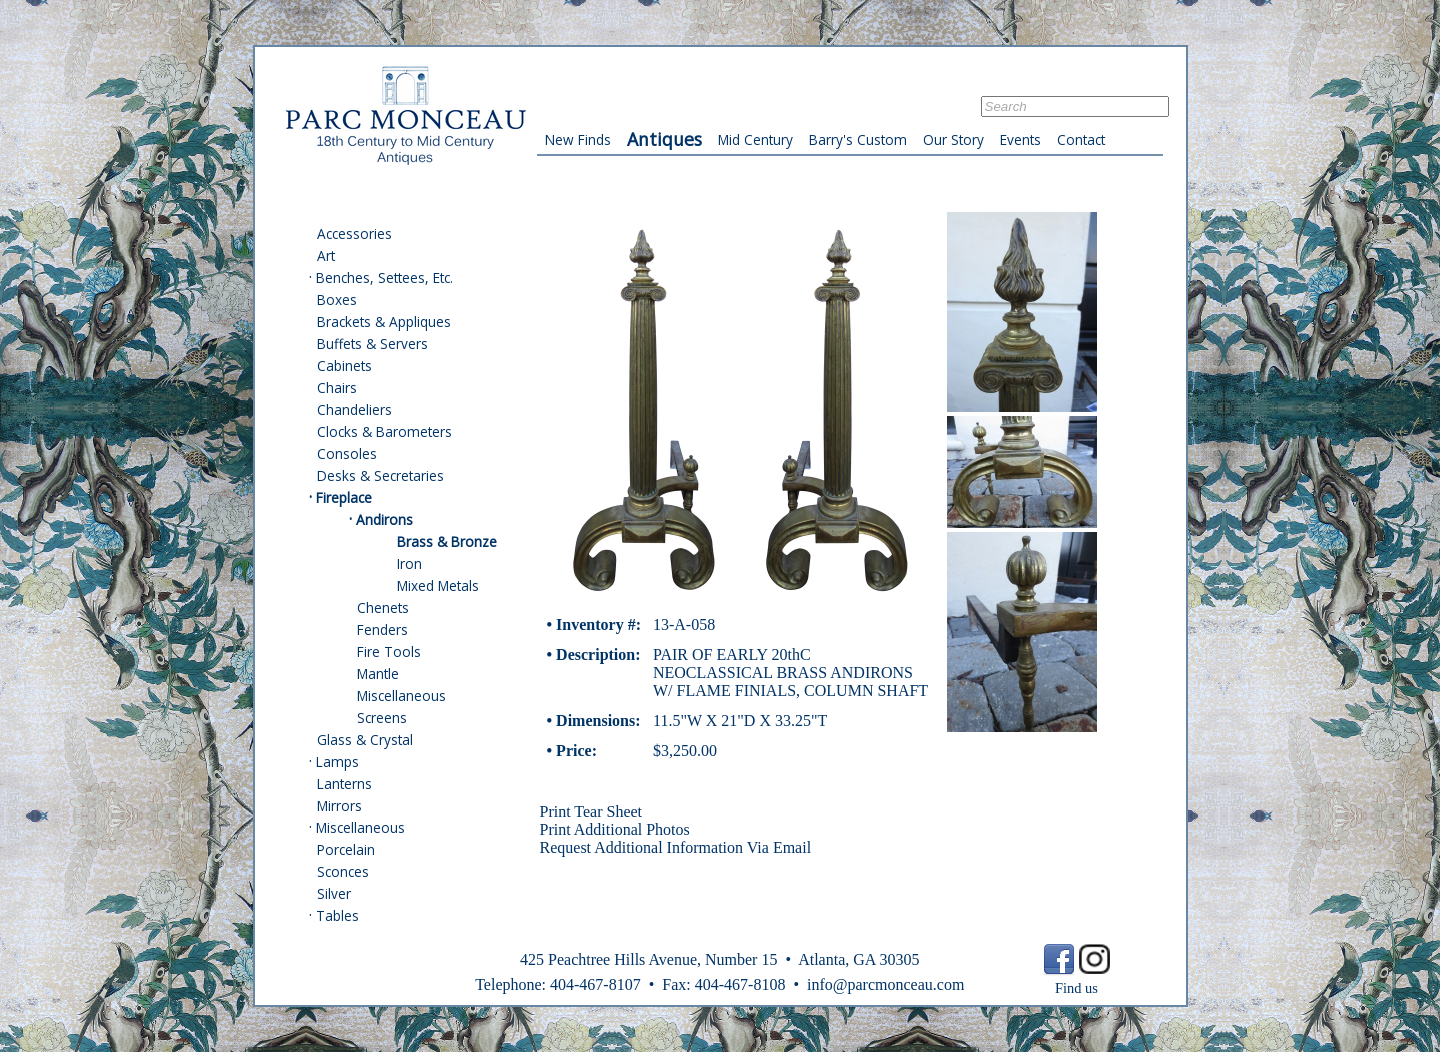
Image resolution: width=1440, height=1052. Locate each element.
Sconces (343, 871)
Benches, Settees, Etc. (384, 277)
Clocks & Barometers (384, 431)
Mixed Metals (438, 585)
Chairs (337, 387)
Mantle (378, 673)
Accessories (354, 233)
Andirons (384, 519)
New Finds (578, 139)
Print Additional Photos (615, 829)
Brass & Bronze (447, 541)
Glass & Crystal (365, 739)
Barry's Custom (858, 139)
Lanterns (344, 783)
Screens (382, 717)
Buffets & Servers (372, 343)
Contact (1081, 139)
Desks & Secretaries (380, 475)
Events (1020, 139)
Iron (409, 563)
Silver (334, 893)
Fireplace (344, 497)
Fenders (382, 629)
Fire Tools (389, 651)
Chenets (383, 607)
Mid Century (755, 139)
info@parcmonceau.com (885, 984)
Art (326, 255)
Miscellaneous (401, 695)
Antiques (664, 139)
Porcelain (346, 849)
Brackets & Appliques (384, 321)
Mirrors (339, 805)
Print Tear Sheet (591, 811)
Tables (337, 915)
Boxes (337, 299)
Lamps (337, 761)
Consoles (347, 453)
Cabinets (344, 365)
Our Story (953, 139)
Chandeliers (354, 409)
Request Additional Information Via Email (676, 847)
